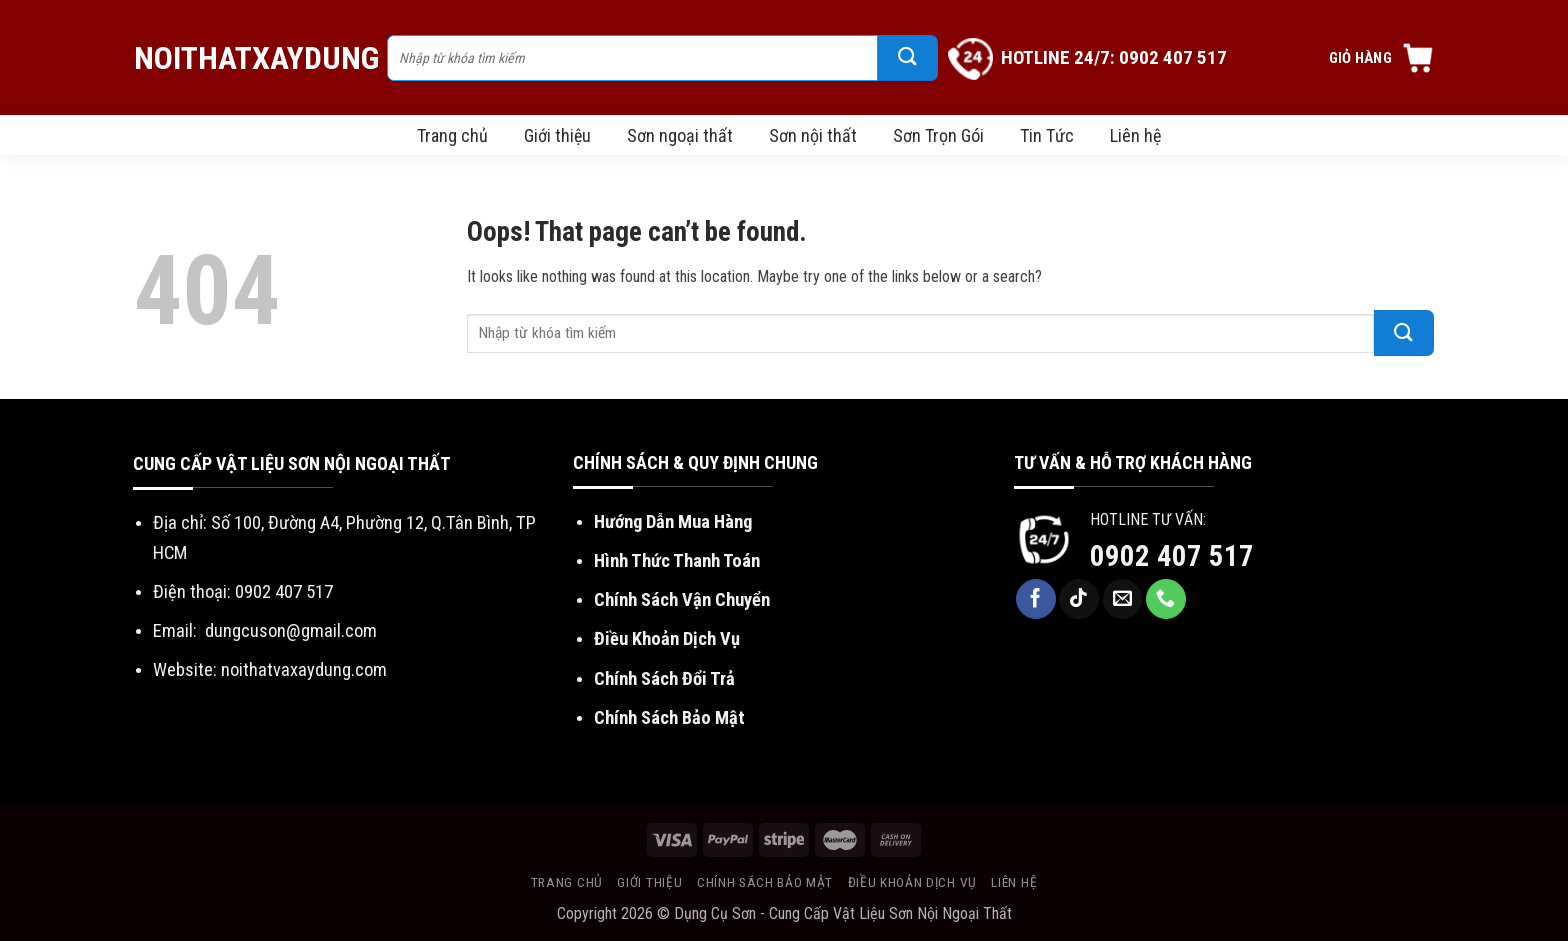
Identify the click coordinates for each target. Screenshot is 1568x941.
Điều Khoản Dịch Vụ (667, 638)
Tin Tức (1047, 135)
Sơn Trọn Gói (938, 135)
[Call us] (1166, 599)
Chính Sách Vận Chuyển (682, 599)
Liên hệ (1135, 135)
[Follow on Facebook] (1036, 599)
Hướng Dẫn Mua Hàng (673, 521)
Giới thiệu (557, 135)
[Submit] (908, 58)
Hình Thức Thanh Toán (677, 560)
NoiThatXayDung (250, 58)
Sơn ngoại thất (680, 135)
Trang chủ (452, 135)
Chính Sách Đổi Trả (664, 678)
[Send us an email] (1123, 599)
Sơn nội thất (813, 135)
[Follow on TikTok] (1079, 599)
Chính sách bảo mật (765, 882)
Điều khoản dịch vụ (912, 882)
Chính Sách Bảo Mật (669, 717)
